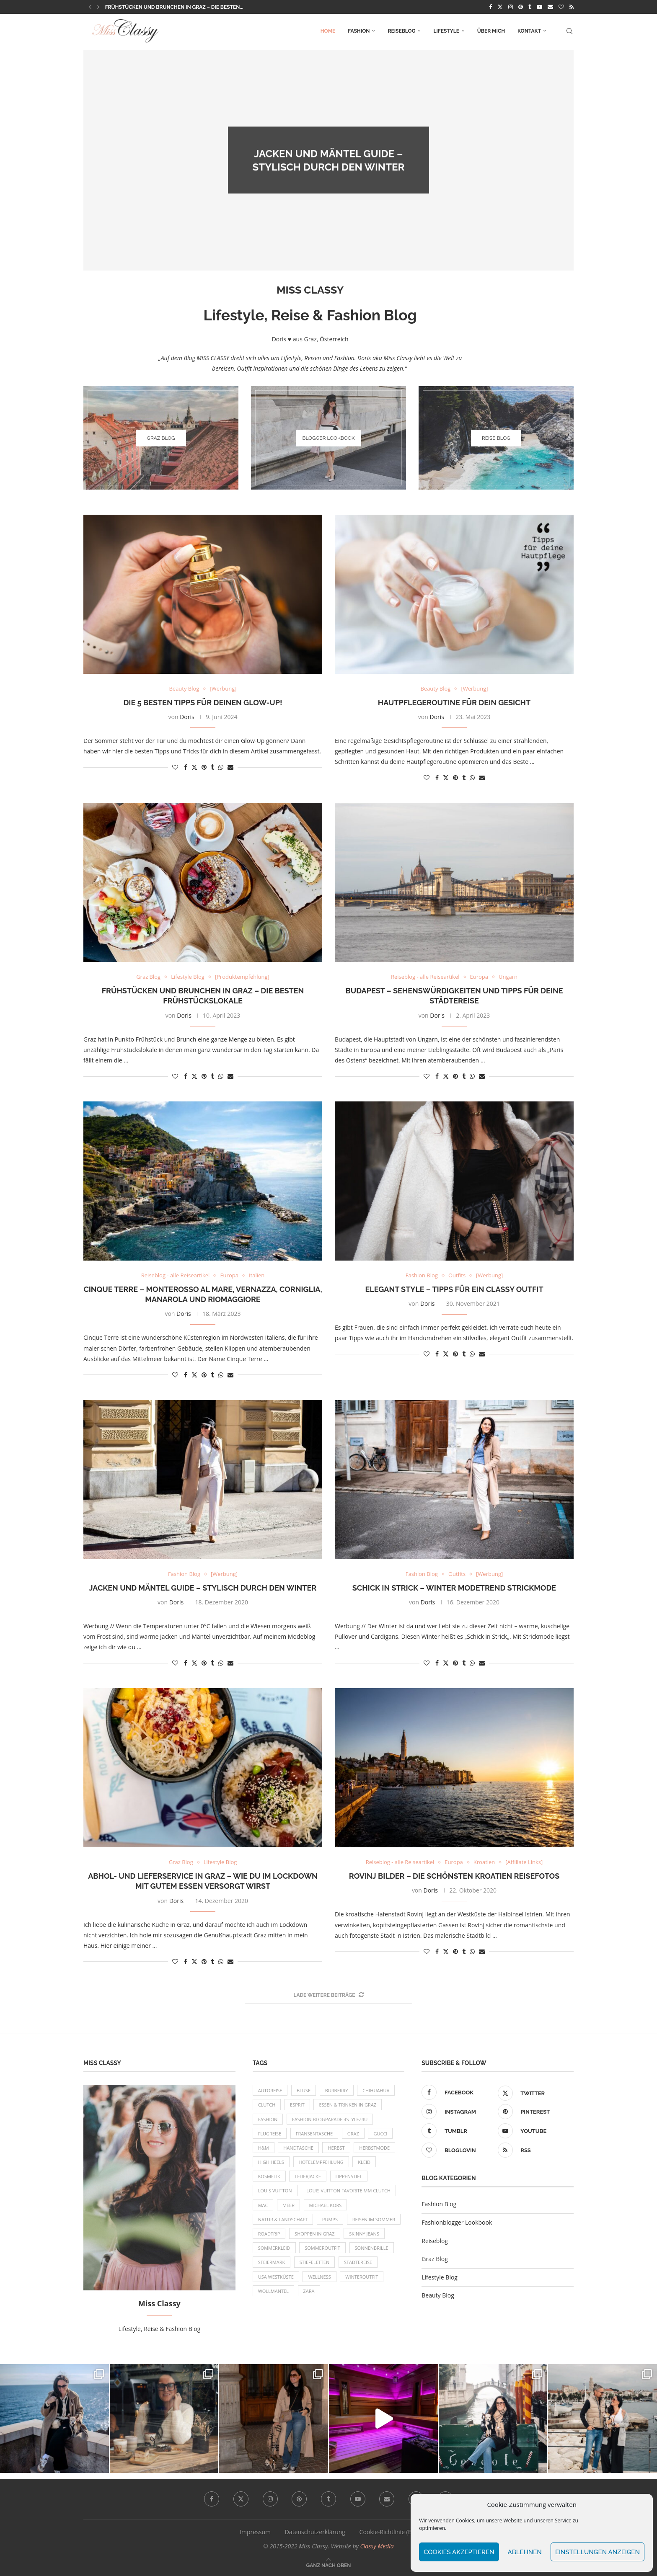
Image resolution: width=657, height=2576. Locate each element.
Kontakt (529, 31)
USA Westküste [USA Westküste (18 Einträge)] (276, 2277)
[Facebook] (490, 6)
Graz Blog (434, 2259)
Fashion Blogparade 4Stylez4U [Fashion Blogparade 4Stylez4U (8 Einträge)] (329, 2119)
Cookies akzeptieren (459, 2552)
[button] (90, 6)
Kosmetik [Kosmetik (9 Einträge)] (269, 2176)
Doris (334, 181)
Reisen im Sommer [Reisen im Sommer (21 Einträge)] (373, 2219)
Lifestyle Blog (440, 2277)
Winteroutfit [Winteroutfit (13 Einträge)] (361, 2277)
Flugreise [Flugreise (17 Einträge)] (270, 2133)
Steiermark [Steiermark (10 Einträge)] (271, 2262)
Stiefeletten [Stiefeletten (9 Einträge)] (314, 2262)
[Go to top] (328, 2565)
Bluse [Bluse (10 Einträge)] (303, 2090)
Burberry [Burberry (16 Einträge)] (336, 2090)
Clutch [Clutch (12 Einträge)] (267, 2105)
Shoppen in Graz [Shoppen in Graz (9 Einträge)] (314, 2233)
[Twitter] (500, 6)
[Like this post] (175, 767)
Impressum (255, 2532)
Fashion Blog (439, 2204)
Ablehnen (525, 2552)
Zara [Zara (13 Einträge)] (309, 2291)
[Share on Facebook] (185, 767)
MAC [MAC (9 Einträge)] (263, 2205)
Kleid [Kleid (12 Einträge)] (364, 2162)
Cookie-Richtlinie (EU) (388, 2532)
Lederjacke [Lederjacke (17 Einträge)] (308, 2176)
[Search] (569, 31)
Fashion (359, 31)
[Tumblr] (529, 6)
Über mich (491, 31)
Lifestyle (446, 31)
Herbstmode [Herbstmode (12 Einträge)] (374, 2148)
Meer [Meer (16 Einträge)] (288, 2205)
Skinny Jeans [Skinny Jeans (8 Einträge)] (364, 2233)
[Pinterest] (520, 6)
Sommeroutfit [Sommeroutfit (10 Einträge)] (322, 2248)
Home (328, 31)
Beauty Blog (438, 2295)
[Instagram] (510, 6)
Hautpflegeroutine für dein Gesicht (454, 702)
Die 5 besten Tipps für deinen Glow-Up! (202, 702)
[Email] (550, 6)
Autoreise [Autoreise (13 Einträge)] (270, 2090)
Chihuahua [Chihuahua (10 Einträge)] (375, 2090)
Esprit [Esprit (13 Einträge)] (297, 2105)
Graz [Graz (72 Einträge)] (353, 2133)
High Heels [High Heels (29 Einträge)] (271, 2162)
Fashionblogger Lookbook (457, 2222)
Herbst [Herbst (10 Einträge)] (336, 2148)
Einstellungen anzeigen (597, 2552)
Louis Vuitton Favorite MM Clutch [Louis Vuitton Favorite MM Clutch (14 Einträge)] (348, 2190)
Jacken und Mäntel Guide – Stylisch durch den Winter (202, 1587)
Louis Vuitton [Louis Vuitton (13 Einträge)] (275, 2190)
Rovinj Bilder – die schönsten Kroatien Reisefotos (454, 1876)
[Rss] (571, 6)
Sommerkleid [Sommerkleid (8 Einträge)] (274, 2248)
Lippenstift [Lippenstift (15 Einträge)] (349, 2176)
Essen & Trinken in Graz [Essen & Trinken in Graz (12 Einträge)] (347, 2105)
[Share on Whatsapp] (220, 767)
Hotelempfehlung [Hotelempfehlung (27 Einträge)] (321, 2162)
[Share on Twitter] (194, 767)
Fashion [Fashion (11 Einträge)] (268, 2119)
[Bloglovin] (561, 6)
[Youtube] (539, 6)
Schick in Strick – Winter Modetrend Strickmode (454, 1587)
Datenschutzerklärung (315, 2532)
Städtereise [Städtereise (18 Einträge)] (358, 2262)
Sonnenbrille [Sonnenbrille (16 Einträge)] (371, 2248)
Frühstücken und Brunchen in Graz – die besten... (174, 7)
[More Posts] (328, 1995)
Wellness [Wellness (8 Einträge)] (319, 2277)
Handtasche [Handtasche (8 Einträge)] (298, 2148)
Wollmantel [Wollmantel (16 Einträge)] (273, 2291)
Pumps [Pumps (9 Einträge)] (330, 2219)
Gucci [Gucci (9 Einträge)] (380, 2133)
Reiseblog (401, 31)
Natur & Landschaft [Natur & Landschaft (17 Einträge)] (283, 2219)
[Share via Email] (230, 767)
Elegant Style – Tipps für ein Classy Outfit (454, 1289)
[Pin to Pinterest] (204, 767)
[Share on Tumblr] (212, 767)
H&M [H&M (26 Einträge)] (263, 2148)
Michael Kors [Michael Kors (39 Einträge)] (325, 2205)
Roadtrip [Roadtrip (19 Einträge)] (269, 2233)
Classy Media (377, 2546)
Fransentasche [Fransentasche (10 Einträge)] (314, 2133)
